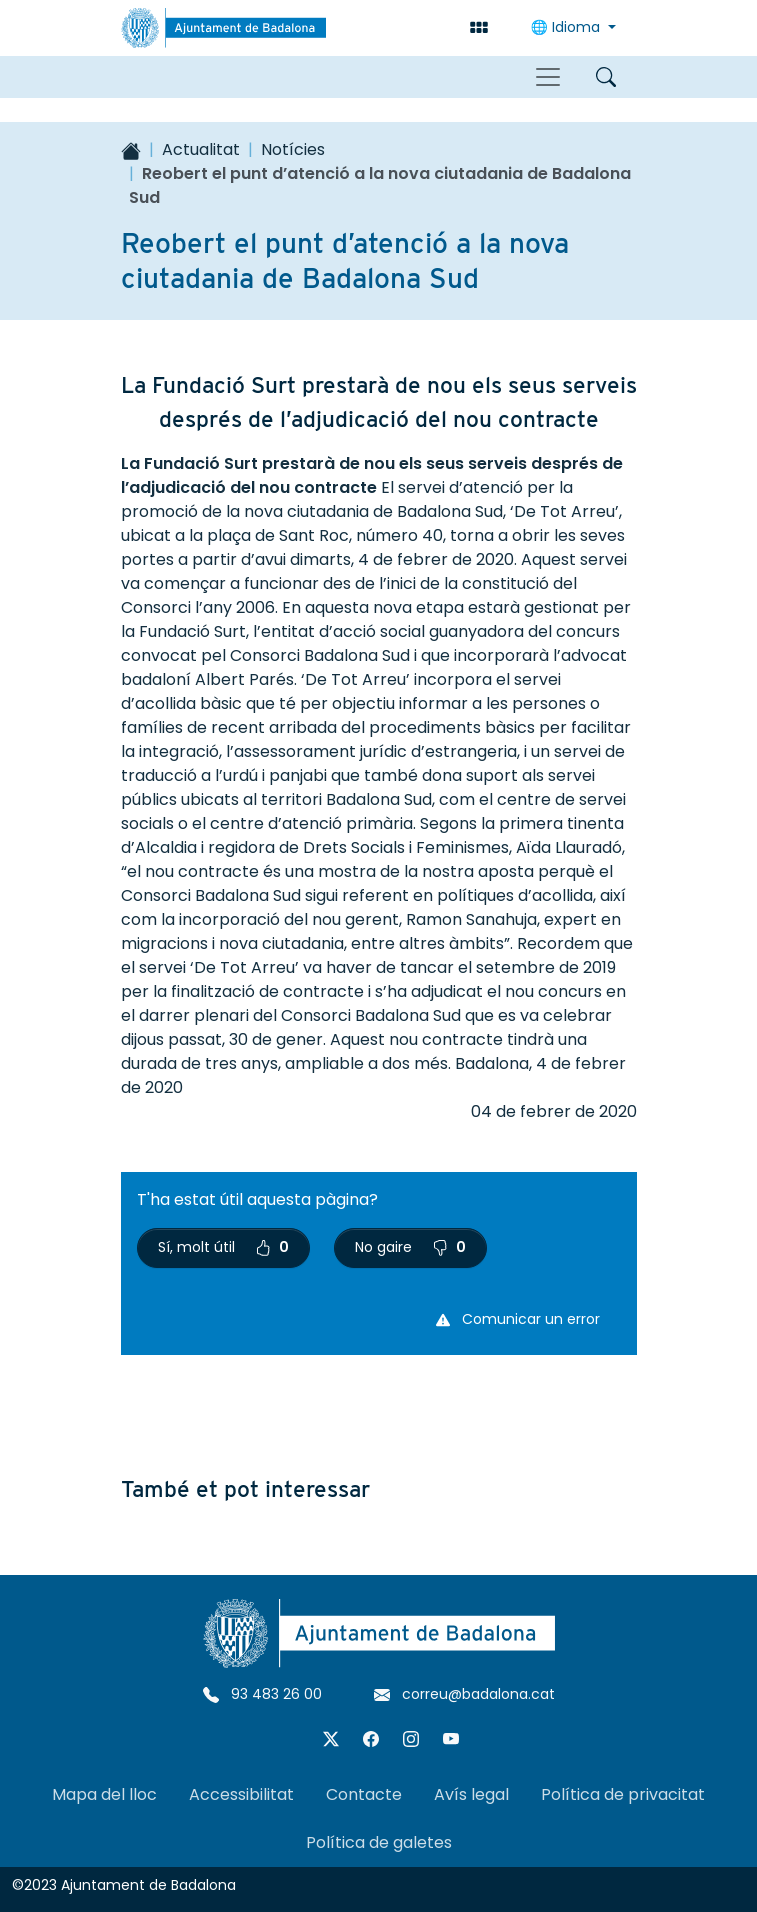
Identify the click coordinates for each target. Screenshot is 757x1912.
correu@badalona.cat (464, 1694)
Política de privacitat (623, 1794)
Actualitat (201, 149)
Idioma (567, 27)
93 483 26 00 (262, 1694)
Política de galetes (379, 1842)
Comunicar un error (518, 1319)
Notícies (293, 149)
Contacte (364, 1794)
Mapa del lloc (104, 1794)
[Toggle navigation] (548, 77)
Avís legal (471, 1794)
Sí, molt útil (223, 1247)
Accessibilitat (241, 1794)
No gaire (410, 1247)
